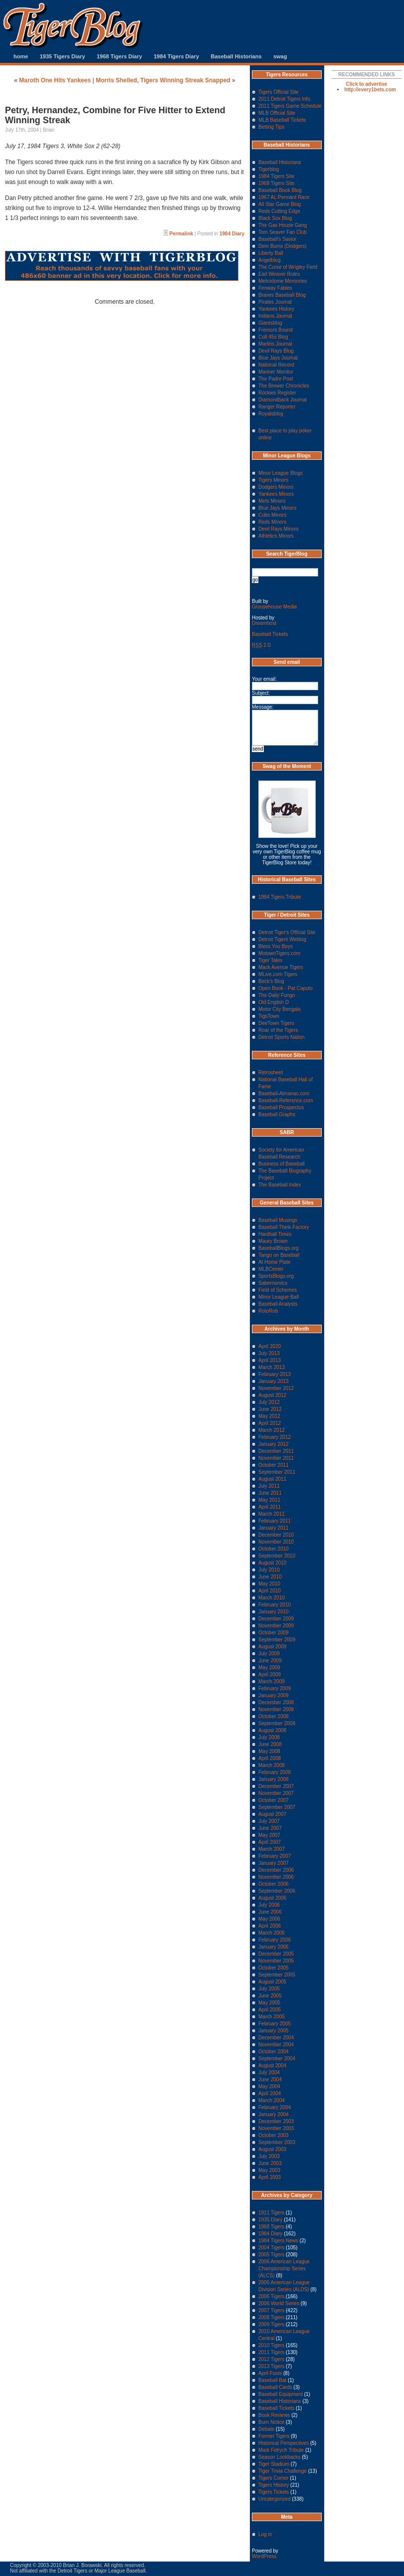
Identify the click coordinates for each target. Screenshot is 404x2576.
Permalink (182, 233)
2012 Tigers (271, 2359)
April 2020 (269, 1346)
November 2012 (276, 1388)
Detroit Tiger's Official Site (287, 932)
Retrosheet (270, 1072)
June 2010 (270, 1577)
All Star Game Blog (279, 204)
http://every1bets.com (370, 89)
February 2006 (274, 1940)
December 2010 (276, 1535)
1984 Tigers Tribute (279, 897)
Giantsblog (270, 323)
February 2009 (274, 1688)
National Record (276, 365)
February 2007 (274, 1856)
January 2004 (273, 2114)
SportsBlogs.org (276, 1276)
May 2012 (269, 1416)
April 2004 (269, 2093)
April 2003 (269, 2177)
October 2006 (273, 1884)
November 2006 (276, 1877)
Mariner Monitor (275, 372)
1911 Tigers (271, 2212)
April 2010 (269, 1590)
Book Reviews (274, 2415)
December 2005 (276, 1954)
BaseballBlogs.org (278, 1248)
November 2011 (276, 1458)
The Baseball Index (279, 1185)
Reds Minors (272, 522)
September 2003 (276, 2142)
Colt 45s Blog (273, 337)
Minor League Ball (278, 1297)
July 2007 (269, 1821)
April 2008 (269, 1758)
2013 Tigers (271, 2366)
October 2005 (273, 1968)
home (20, 56)
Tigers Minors (273, 480)
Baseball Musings (277, 1220)
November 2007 (276, 1793)
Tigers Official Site (278, 92)
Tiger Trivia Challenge (282, 2471)
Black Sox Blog (275, 218)
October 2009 (273, 1632)
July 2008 (269, 1737)
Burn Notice (271, 2422)
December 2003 (276, 2121)
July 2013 (269, 1353)
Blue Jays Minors (277, 508)
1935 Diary (270, 2219)
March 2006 (271, 1933)
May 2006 (269, 1919)
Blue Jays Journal (278, 358)
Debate (266, 2429)
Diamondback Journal (282, 399)
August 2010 (272, 1563)
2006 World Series (278, 2303)
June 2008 (270, 1744)
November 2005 (276, 1961)
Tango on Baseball (278, 1255)
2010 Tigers (271, 2345)
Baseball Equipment (280, 2394)
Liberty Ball (270, 253)
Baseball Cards (275, 2387)
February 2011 (274, 1521)
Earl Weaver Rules (279, 274)
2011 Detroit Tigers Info (284, 99)
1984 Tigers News (278, 2240)
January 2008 (273, 1779)
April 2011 (269, 1507)
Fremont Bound (275, 330)
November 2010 (276, 1542)
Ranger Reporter (276, 406)
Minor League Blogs (280, 473)
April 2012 (269, 1423)
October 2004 (273, 2051)
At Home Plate (274, 1262)
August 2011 (272, 1479)
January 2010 (273, 1611)
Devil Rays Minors (278, 529)
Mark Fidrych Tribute (281, 2450)
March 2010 (271, 1597)
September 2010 (276, 1556)
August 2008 (272, 1730)
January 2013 (273, 1381)
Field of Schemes (277, 1290)
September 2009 (276, 1639)
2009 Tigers (271, 2324)
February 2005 (274, 2023)
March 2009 (271, 1681)
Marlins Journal (275, 344)
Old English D (273, 1002)
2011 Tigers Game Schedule (290, 106)
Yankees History (276, 309)
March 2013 (271, 1367)
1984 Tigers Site (276, 176)
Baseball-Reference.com (285, 1100)
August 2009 (272, 1646)
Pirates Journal (275, 302)
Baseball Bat (272, 2380)
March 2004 (271, 2100)
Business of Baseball (281, 1164)
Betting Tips (271, 127)
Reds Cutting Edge (279, 211)
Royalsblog (270, 413)
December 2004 (276, 2037)
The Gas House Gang (282, 225)
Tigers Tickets (273, 2492)
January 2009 (273, 1695)
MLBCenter (271, 1269)
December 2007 (276, 1786)
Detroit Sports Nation (281, 1037)
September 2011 (276, 1472)
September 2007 (276, 1807)
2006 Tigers (271, 2296)
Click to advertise (367, 84)
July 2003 (269, 2156)
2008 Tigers (271, 2317)
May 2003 (269, 2170)
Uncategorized (274, 2499)
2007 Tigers (271, 2310)
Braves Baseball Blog (282, 295)
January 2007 (273, 1863)
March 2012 (271, 1430)
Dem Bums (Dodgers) (282, 246)
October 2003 (273, 2135)
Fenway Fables (275, 288)
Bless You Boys (275, 946)
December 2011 (276, 1451)
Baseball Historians (235, 56)
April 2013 (269, 1360)
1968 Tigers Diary (119, 56)
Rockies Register (277, 393)
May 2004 (269, 2086)
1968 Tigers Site (276, 183)
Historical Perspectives (283, 2443)
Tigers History (273, 2485)
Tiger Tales (270, 960)
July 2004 (269, 2072)
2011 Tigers (271, 2352)
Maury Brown (273, 1241)
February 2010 (274, 1604)
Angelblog (269, 260)
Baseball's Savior (277, 239)
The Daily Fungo (276, 995)
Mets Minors (271, 501)
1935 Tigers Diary (62, 56)
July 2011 (269, 1486)
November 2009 (276, 1625)
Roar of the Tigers (278, 1030)
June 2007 (270, 1828)
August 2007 (272, 1814)
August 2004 (272, 2065)
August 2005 (272, 1981)
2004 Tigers (271, 2247)
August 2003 (272, 2149)
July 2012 (269, 1402)
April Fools (270, 2373)
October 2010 (273, 1549)
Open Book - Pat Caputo (285, 988)
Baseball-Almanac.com (283, 1093)
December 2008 (276, 1702)
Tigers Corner (273, 2478)
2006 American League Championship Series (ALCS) (284, 2268)
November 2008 (276, 1709)
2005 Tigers (271, 2254)
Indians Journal (275, 316)
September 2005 (276, 1975)
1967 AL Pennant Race (284, 197)
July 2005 (269, 1988)
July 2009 (269, 1653)
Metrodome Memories (282, 281)
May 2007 (269, 1835)
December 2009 (276, 1618)
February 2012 (274, 1437)
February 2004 (274, 2107)
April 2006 (269, 1926)
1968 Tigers (271, 2226)
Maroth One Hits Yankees (55, 80)
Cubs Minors (272, 515)
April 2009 (269, 1674)
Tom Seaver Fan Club (282, 232)
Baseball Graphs (276, 1114)
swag (280, 56)
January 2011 (273, 1528)
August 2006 (272, 1898)
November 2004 (276, 2044)
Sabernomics (272, 1283)
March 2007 (271, 1849)
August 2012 (272, 1395)
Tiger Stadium (273, 2464)
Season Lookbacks (279, 2457)
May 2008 (269, 1751)
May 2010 (269, 1583)
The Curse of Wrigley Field (287, 267)
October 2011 (273, 1465)
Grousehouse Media (274, 606)
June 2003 (270, 2163)
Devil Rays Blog (276, 351)
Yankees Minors (276, 494)
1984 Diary (231, 233)
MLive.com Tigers (277, 974)
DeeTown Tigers (276, 1023)
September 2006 (276, 1891)
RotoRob (268, 1311)
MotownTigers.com (279, 953)
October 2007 (273, 1800)
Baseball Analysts (277, 1304)
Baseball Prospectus (281, 1107)
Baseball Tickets (270, 634)
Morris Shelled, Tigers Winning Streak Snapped (163, 80)
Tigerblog (268, 169)
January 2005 (273, 2030)
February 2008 (274, 1772)
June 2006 (270, 1912)
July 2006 (269, 1905)
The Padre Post (275, 379)
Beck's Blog (271, 981)
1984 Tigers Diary (176, 56)
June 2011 (270, 1493)
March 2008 (271, 1765)
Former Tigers (273, 2436)
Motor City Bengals (279, 1009)
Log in (265, 2534)
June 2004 (270, 2079)
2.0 (261, 645)
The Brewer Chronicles (283, 386)
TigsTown (268, 1016)
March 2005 (271, 2016)
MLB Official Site (276, 113)
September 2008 (276, 1723)
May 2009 (269, 1667)
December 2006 (276, 1870)
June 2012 (270, 1409)
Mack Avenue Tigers (280, 967)
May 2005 (269, 2002)
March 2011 (271, 1514)
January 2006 (273, 1947)
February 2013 (274, 1374)
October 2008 (273, 1716)
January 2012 (273, 1444)
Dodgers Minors (276, 487)
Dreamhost (264, 623)
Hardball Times (275, 1234)
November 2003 (276, 2128)
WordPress (264, 2556)
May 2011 (269, 1500)
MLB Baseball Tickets (282, 120)
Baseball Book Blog (280, 190)
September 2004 (276, 2058)
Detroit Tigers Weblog (282, 939)
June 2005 (270, 1995)
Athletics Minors (276, 536)
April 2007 (269, 1842)
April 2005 (269, 2009)
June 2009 (270, 1660)
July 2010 (269, 1570)
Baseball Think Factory (283, 1227)
